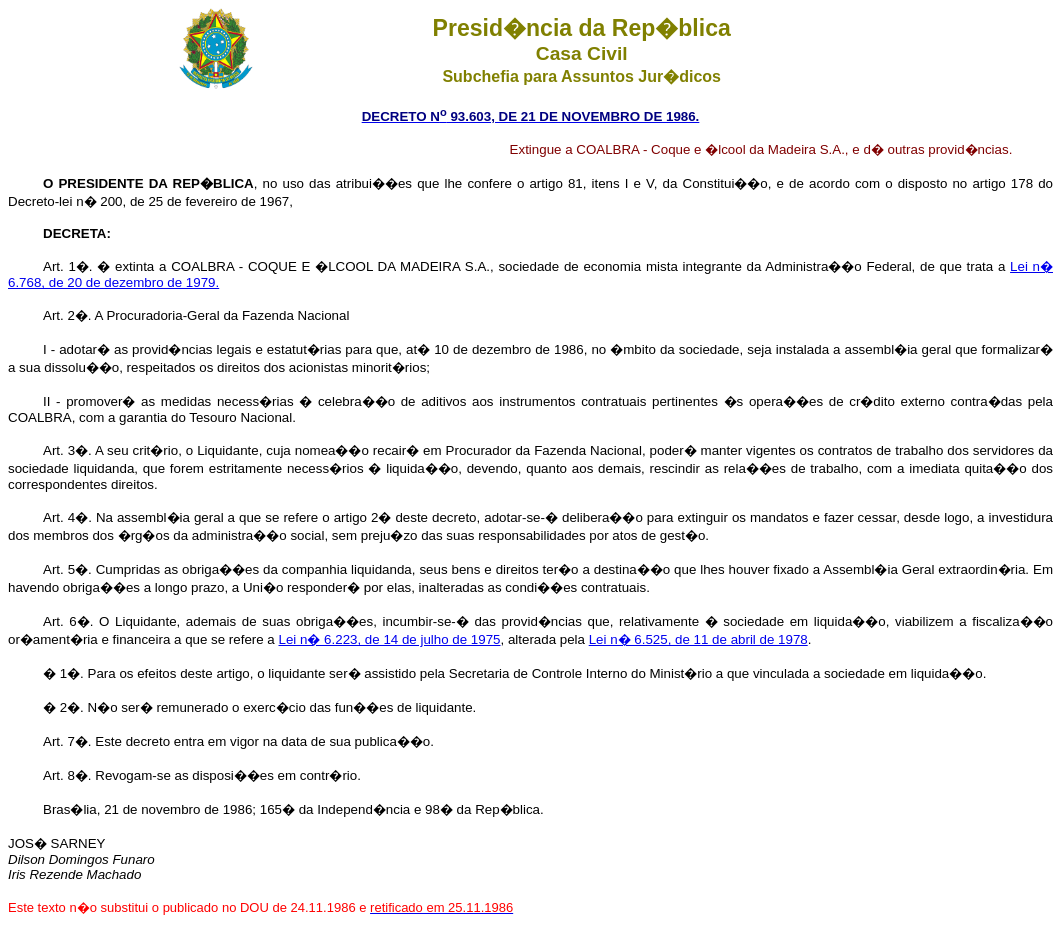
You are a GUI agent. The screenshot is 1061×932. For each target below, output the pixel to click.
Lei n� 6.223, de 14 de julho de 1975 (390, 639)
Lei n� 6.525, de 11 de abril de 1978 (698, 639)
